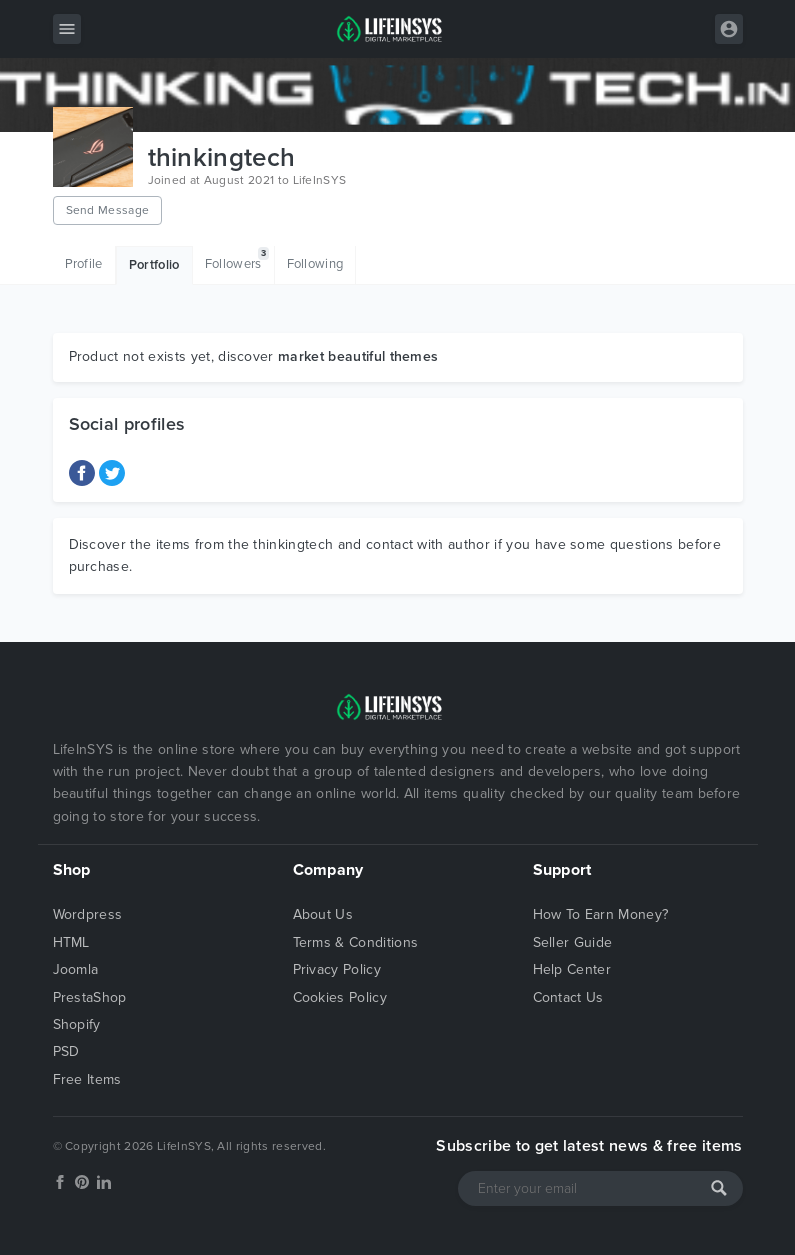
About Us (323, 914)
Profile (84, 264)
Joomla (76, 969)
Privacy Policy (337, 969)
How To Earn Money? (601, 914)
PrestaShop (90, 997)
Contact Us (568, 997)
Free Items (87, 1079)
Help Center (572, 969)
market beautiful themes (358, 356)
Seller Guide (573, 942)
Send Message (108, 210)
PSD (66, 1051)
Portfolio (154, 265)
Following (315, 264)
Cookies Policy (340, 997)
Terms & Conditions (356, 942)
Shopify (77, 1024)
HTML (71, 942)
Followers (237, 259)
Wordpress (88, 914)
